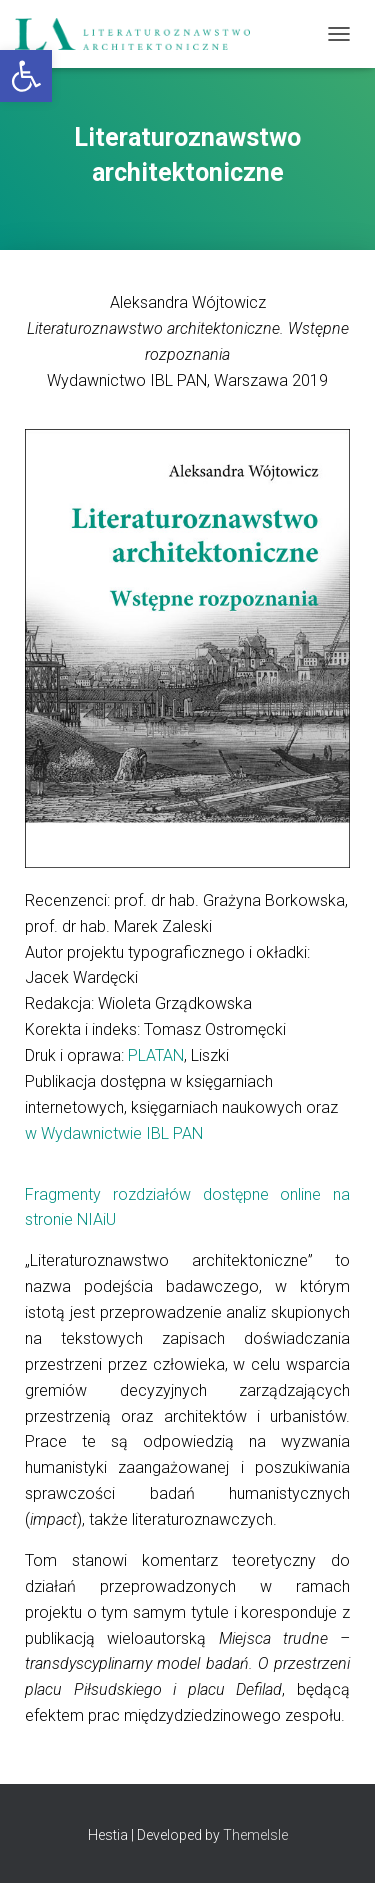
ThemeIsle (255, 1835)
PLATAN (156, 1055)
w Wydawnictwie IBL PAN (114, 1133)
